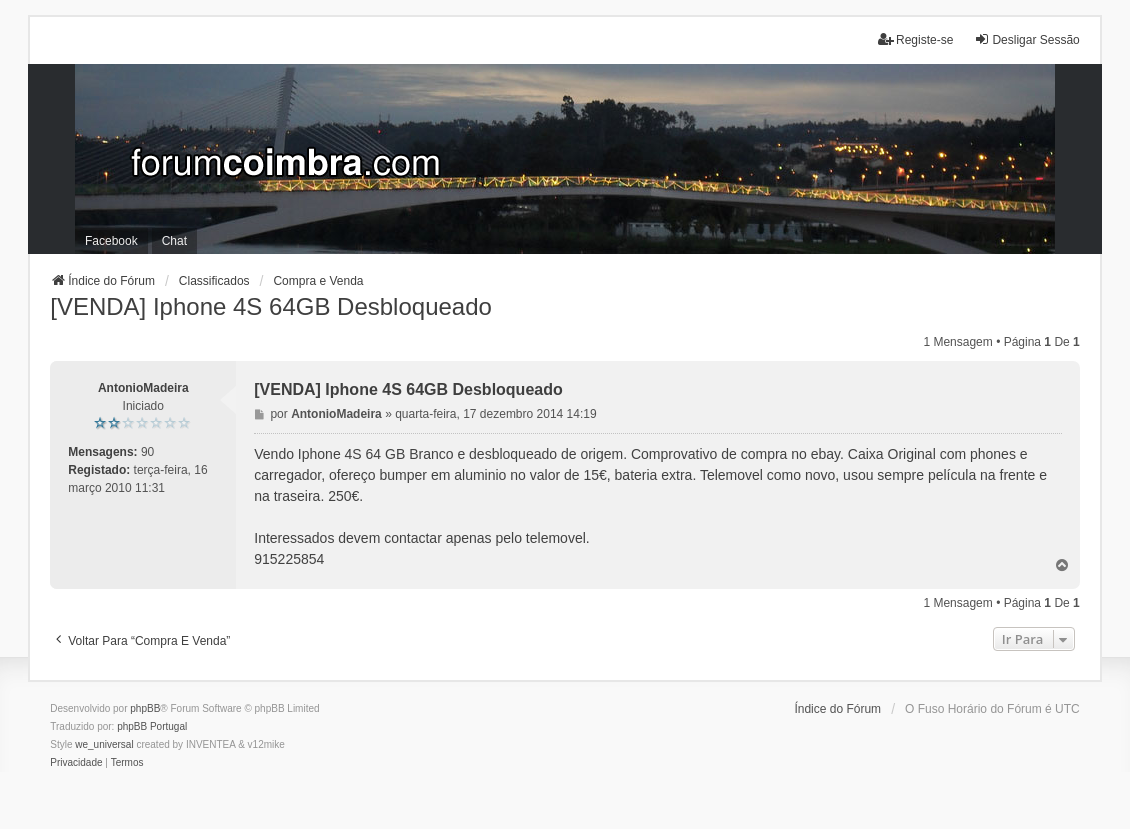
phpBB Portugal (152, 726)
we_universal (104, 744)
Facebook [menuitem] (111, 241)
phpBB (145, 708)
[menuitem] (76, 763)
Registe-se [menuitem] (915, 39)
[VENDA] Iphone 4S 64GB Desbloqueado (271, 306)
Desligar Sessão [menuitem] (1026, 39)
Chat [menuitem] (174, 241)
